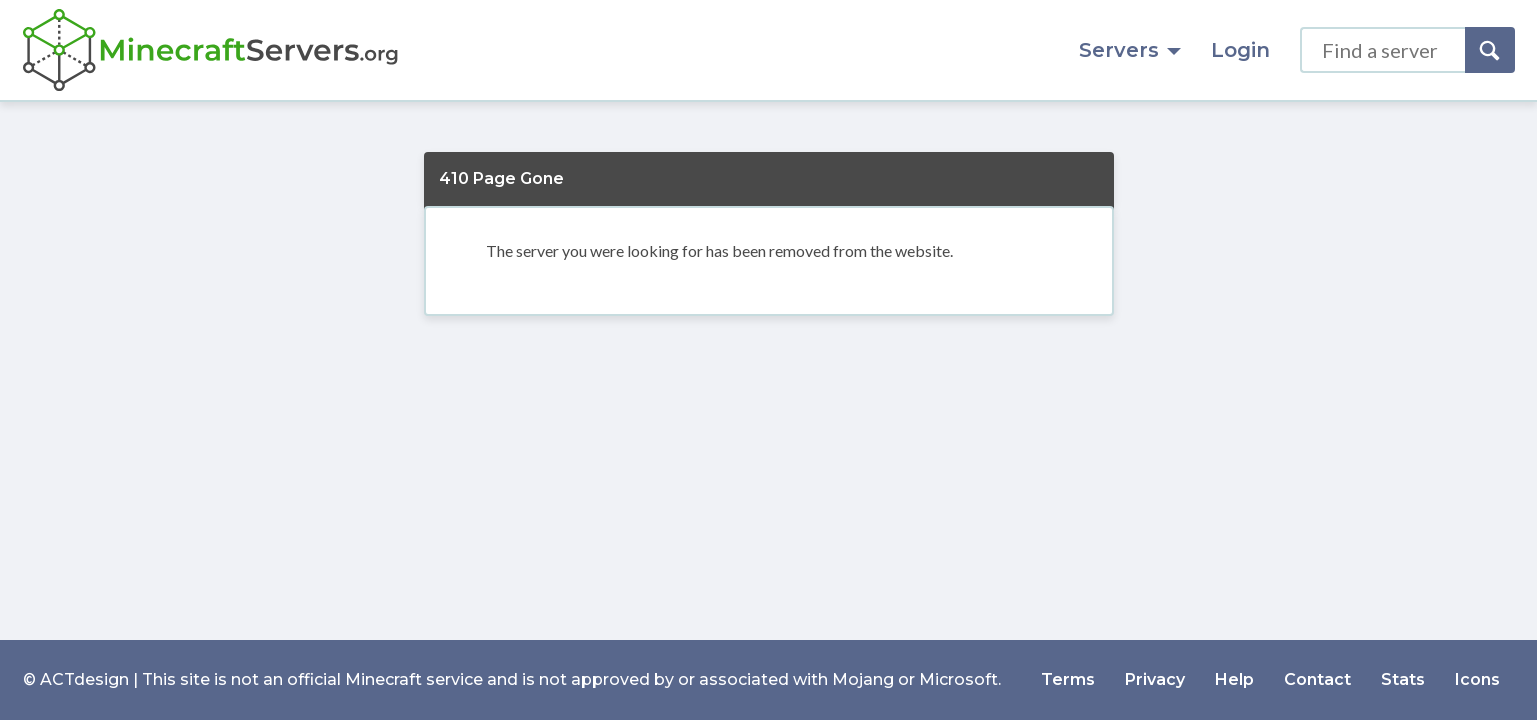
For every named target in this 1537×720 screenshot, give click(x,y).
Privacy (1155, 679)
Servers (1130, 50)
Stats (1403, 679)
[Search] (1490, 50)
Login (1240, 50)
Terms (1068, 679)
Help (1234, 679)
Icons (1477, 679)
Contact (1317, 679)
